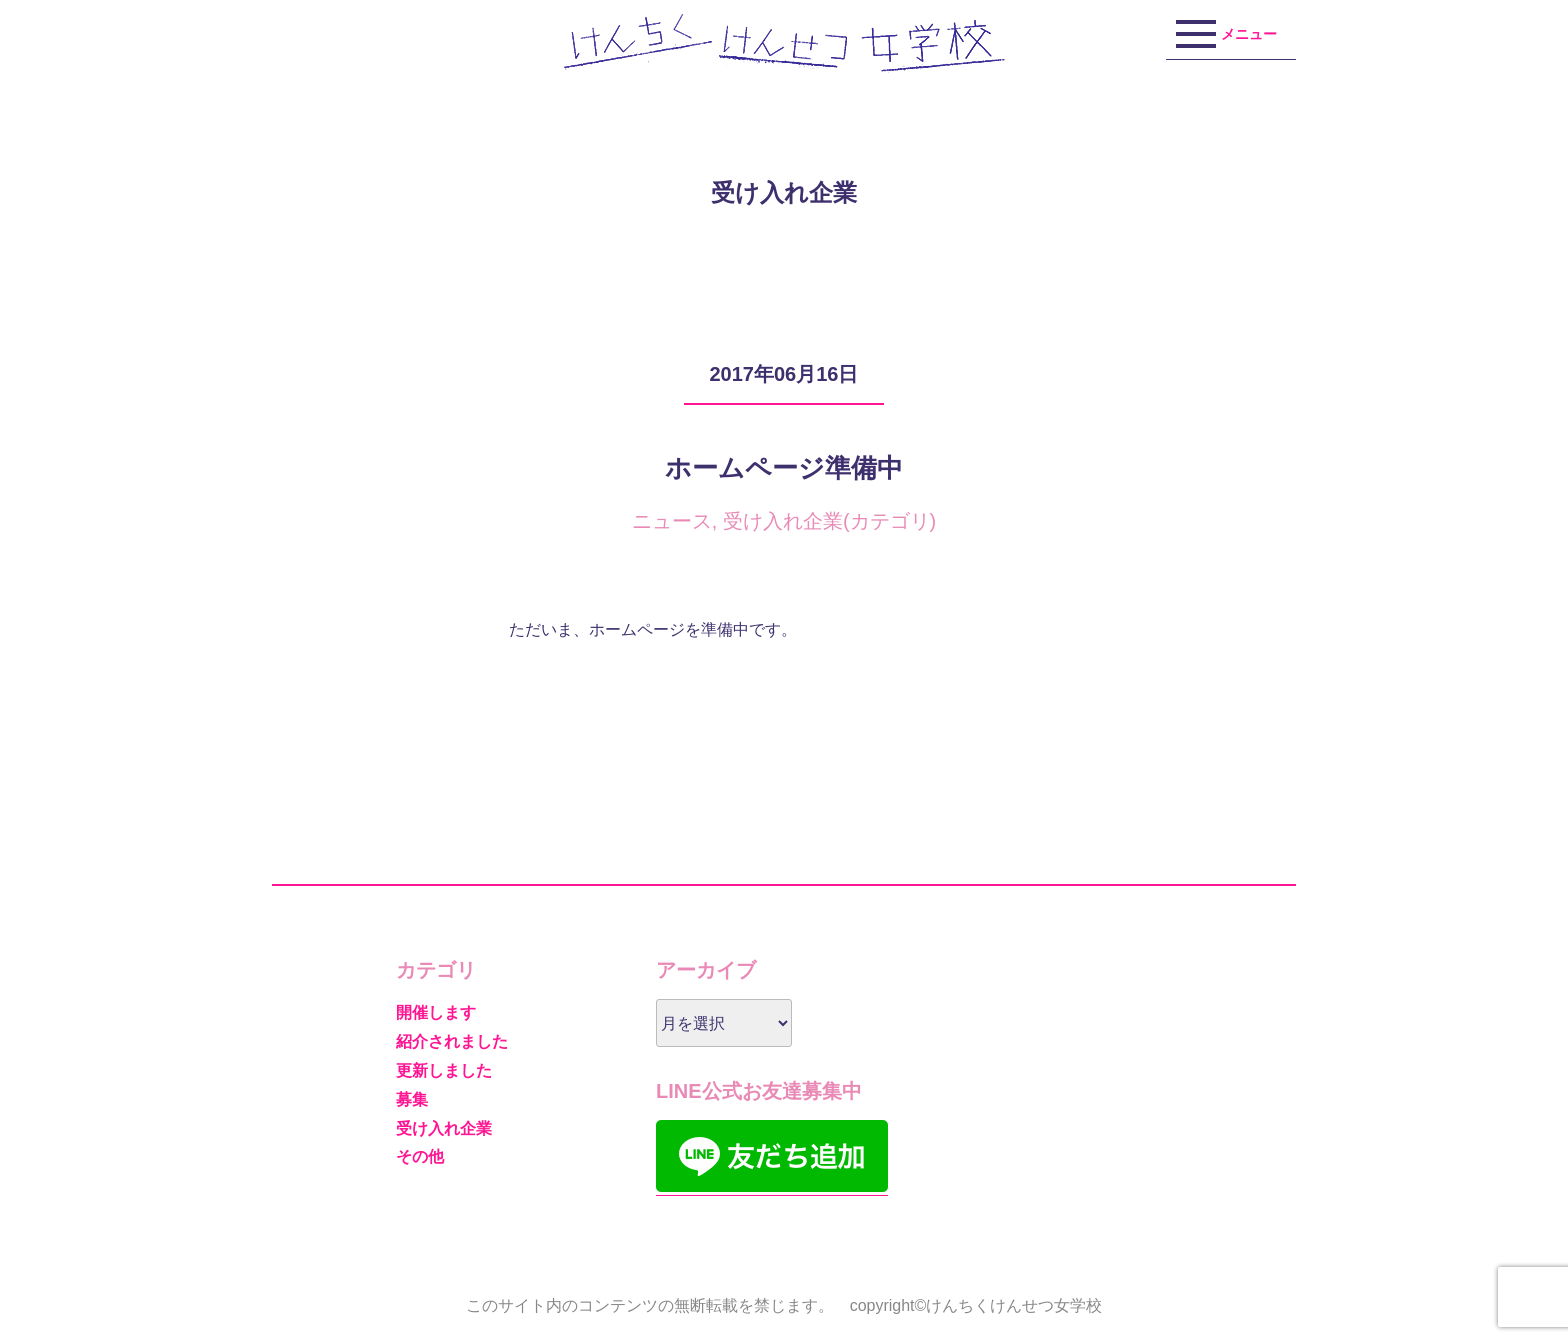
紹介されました (452, 1041)
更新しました (444, 1070)
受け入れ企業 (783, 521)
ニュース (672, 521)
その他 (420, 1156)
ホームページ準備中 (784, 468)
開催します (436, 1012)
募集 (412, 1099)
